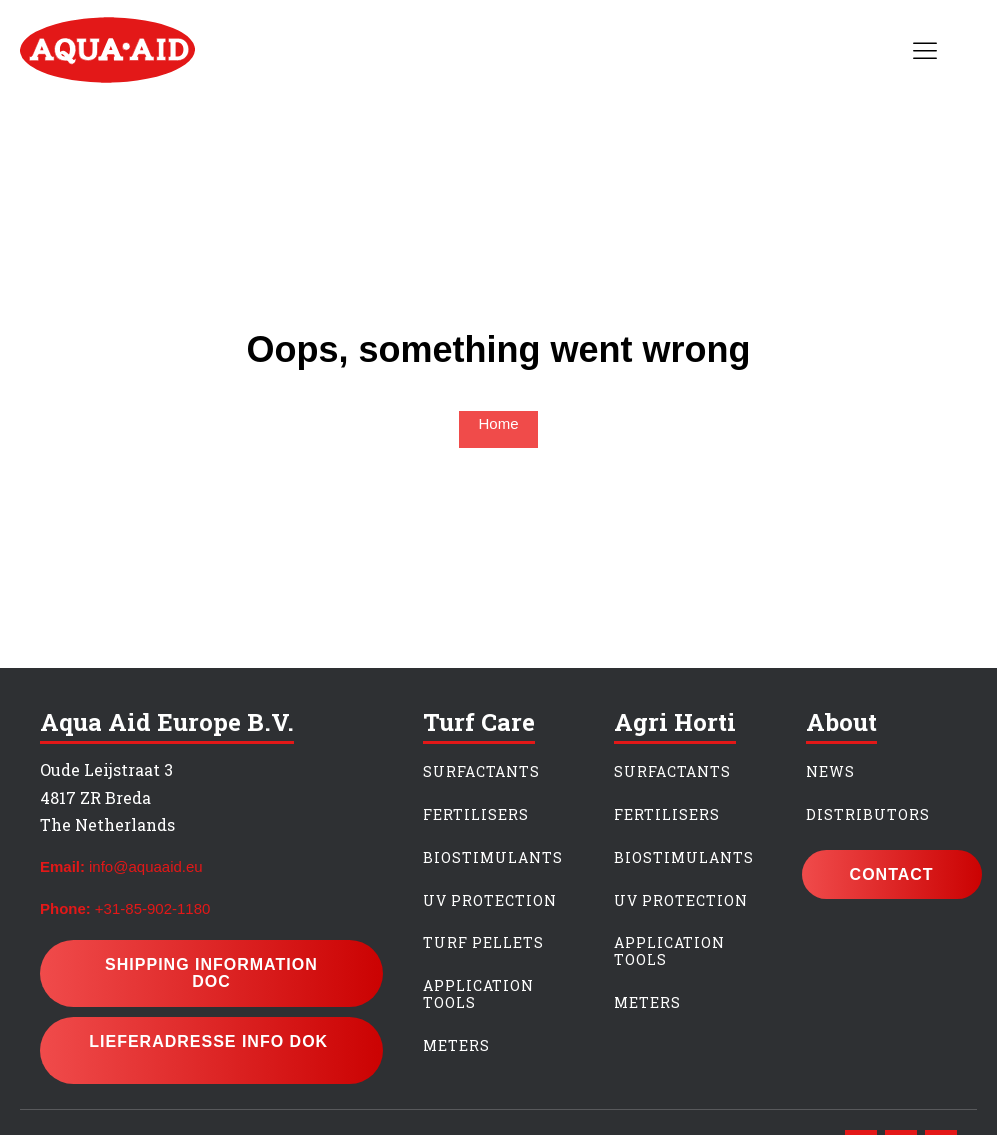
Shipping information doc (211, 973)
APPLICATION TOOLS (478, 995)
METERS (456, 1046)
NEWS (830, 772)
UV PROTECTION (490, 901)
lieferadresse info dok (211, 1050)
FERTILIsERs (667, 815)
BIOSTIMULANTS (493, 858)
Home (498, 423)
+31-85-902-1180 (153, 908)
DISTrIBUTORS (868, 815)
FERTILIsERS (476, 815)
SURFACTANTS (481, 772)
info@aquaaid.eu (146, 866)
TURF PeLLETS (483, 943)
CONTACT (892, 874)
